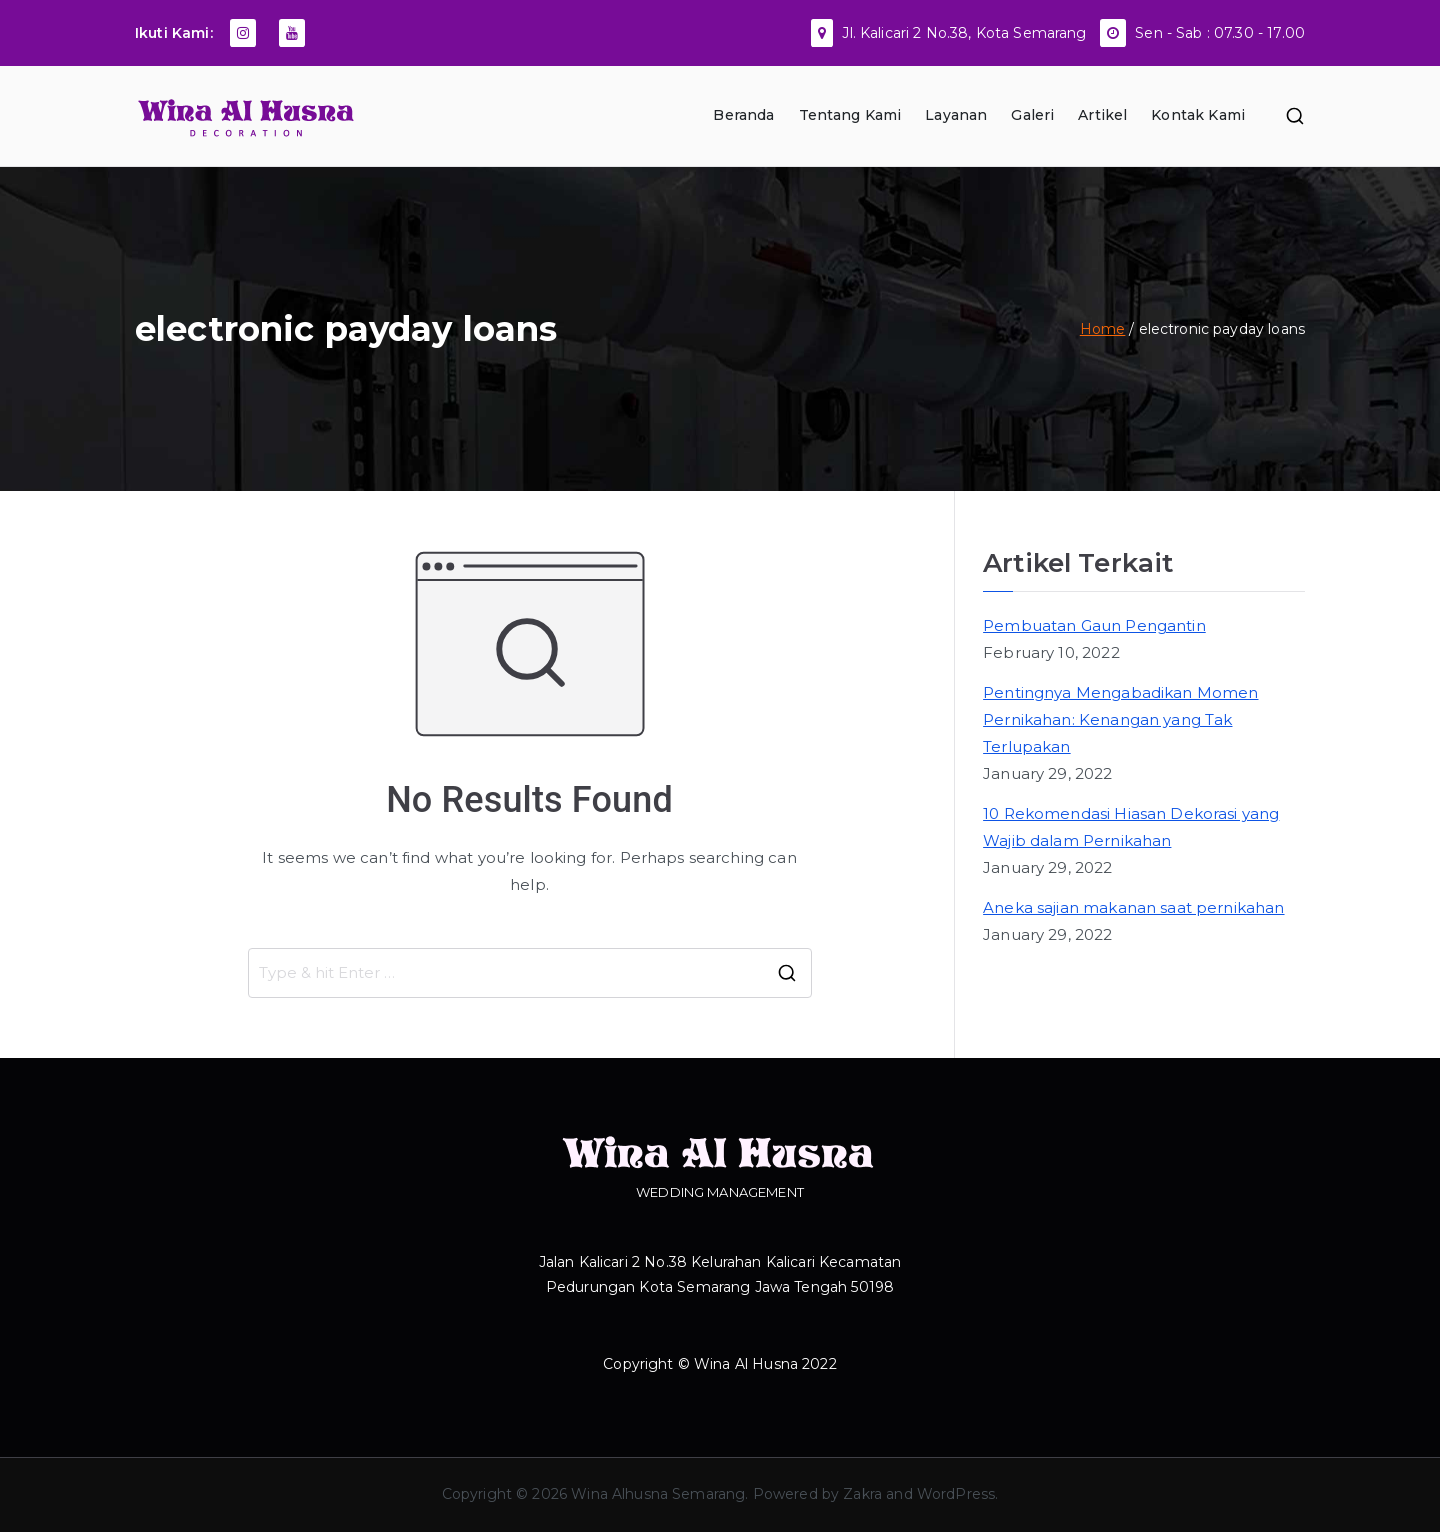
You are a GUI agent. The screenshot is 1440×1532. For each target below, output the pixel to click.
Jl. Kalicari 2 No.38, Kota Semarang (964, 33)
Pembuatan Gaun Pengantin (1094, 625)
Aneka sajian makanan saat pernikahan (1133, 907)
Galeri (1032, 115)
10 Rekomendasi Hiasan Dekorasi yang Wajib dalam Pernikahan (1131, 827)
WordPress (956, 1494)
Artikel (1102, 115)
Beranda (743, 115)
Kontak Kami (1198, 115)
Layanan (956, 115)
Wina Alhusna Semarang (658, 1494)
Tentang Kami (850, 115)
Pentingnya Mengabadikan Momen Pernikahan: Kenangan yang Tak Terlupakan (1120, 719)
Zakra (862, 1494)
